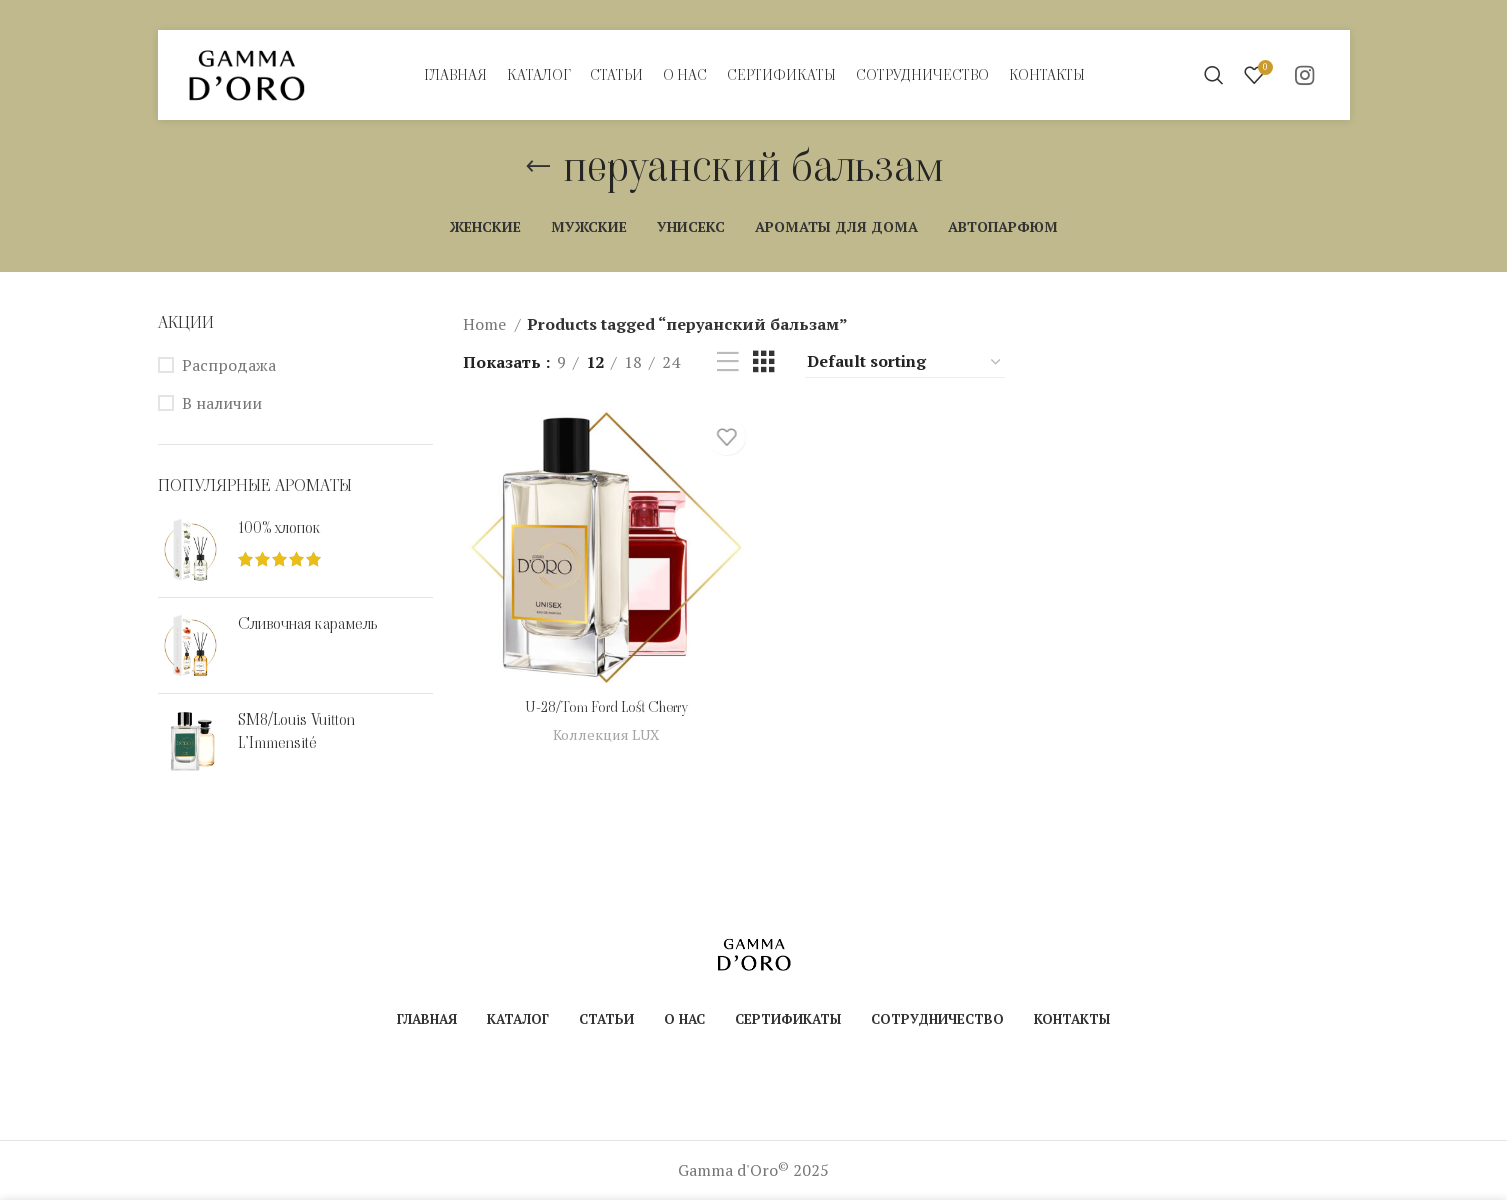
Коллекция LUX (604, 737)
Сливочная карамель (307, 624)
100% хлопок (279, 528)
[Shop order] (905, 362)
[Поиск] (1214, 75)
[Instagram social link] (1304, 75)
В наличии (222, 403)
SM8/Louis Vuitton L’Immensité (296, 731)
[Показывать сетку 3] (764, 362)
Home (486, 324)
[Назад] (538, 167)
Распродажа (229, 365)
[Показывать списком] (728, 362)
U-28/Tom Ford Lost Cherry (604, 709)
